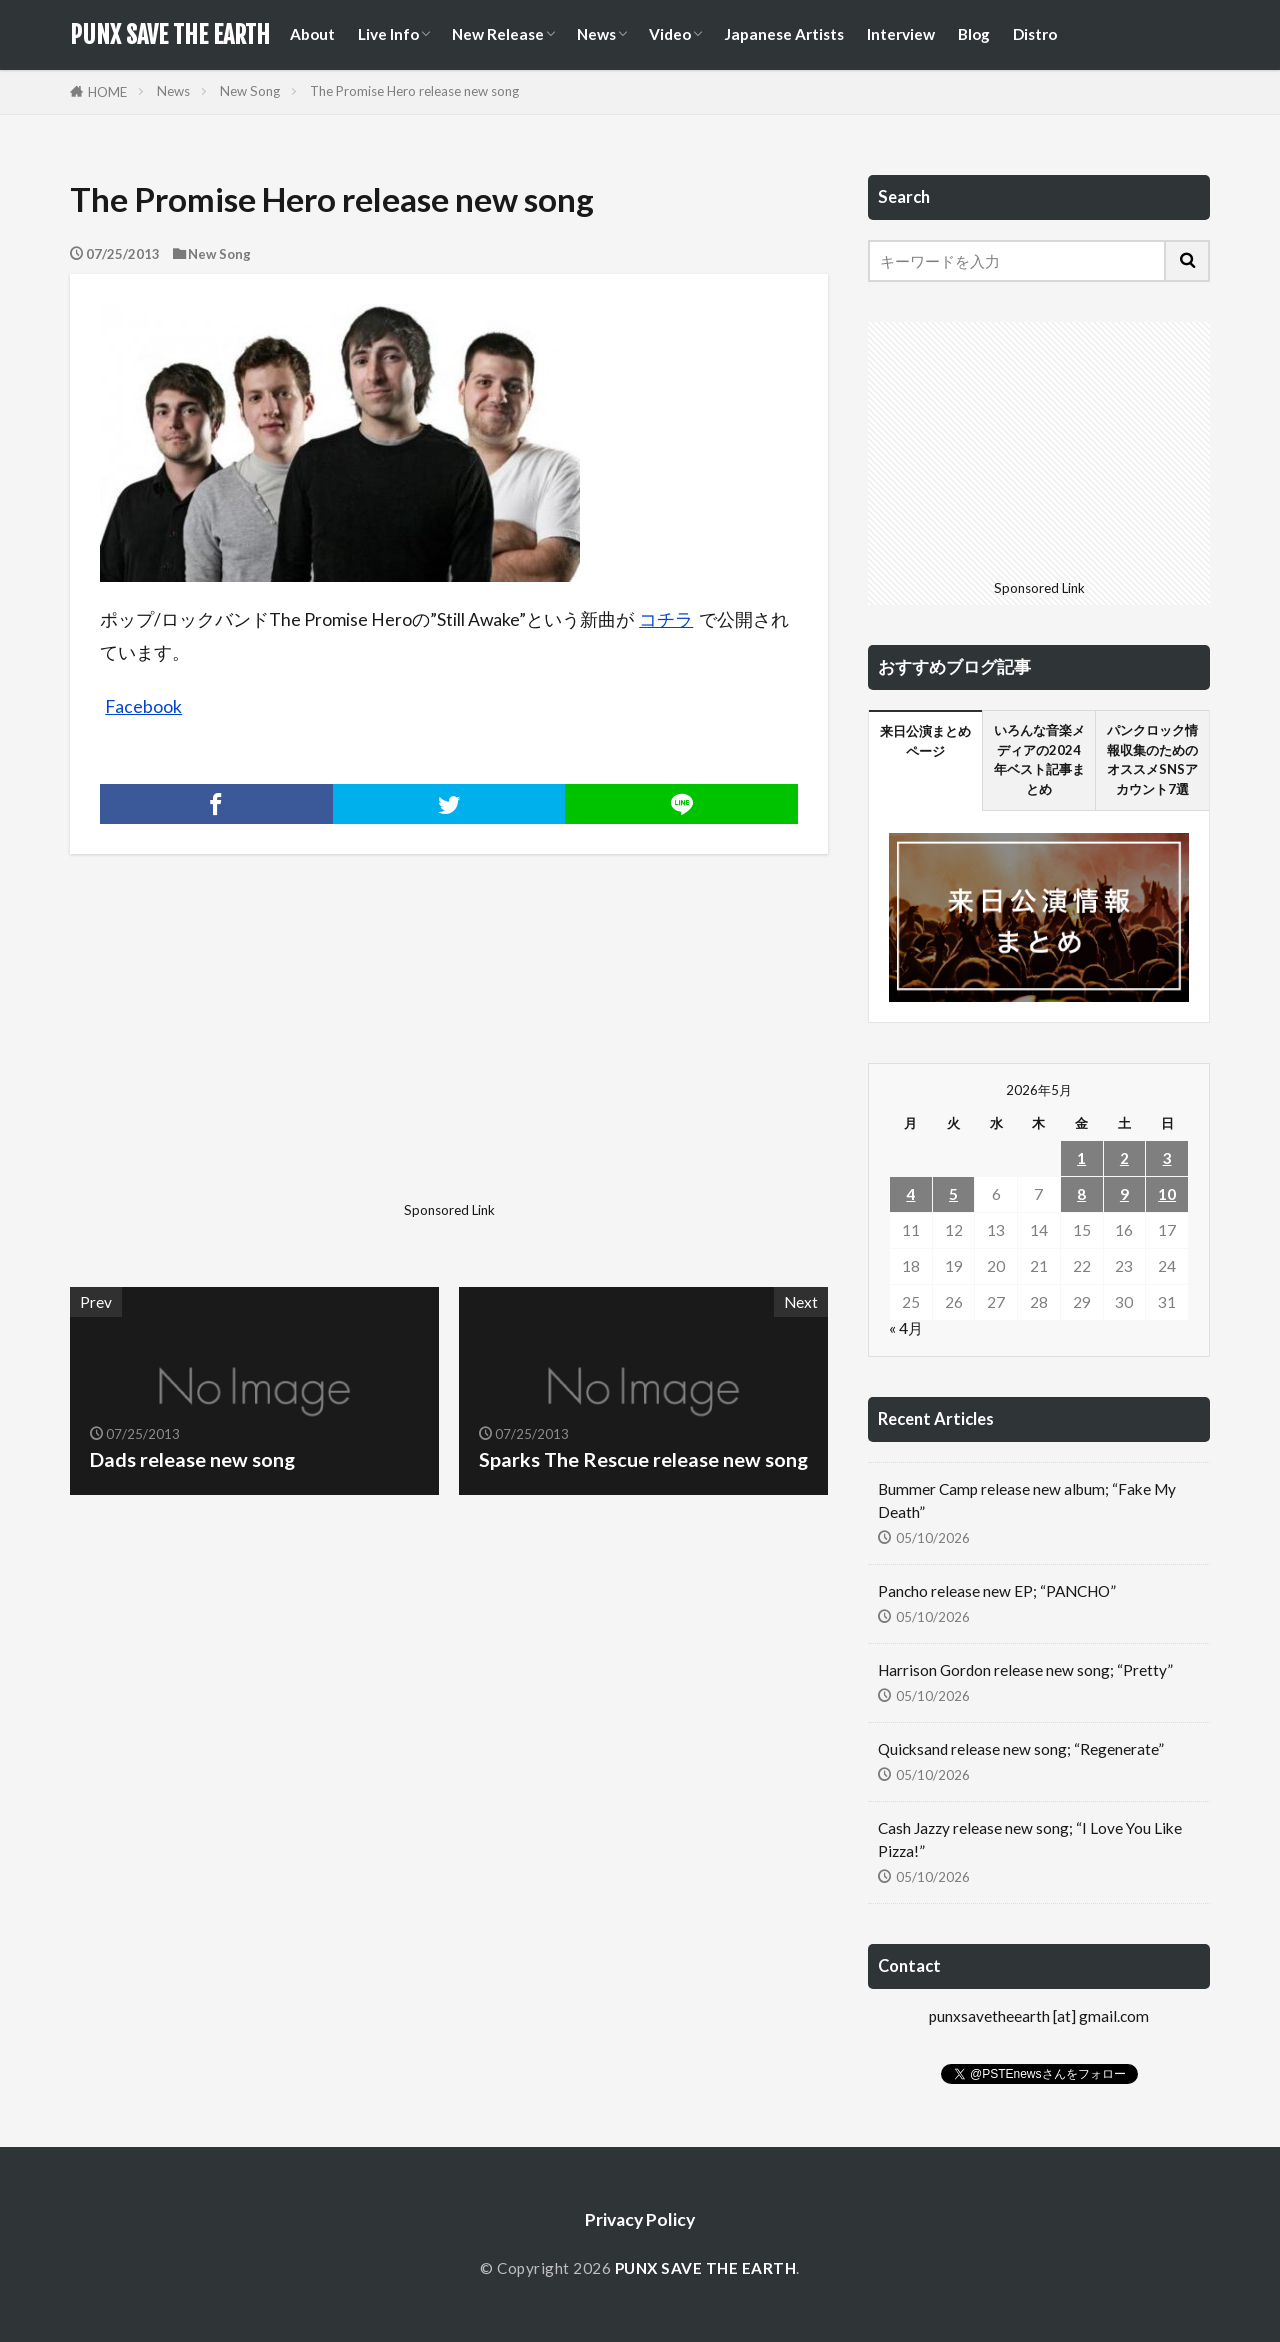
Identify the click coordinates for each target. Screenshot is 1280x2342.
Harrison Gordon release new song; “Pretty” (1025, 1670)
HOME (107, 92)
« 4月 (906, 1328)
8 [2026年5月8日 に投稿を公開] (1081, 1194)
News (596, 34)
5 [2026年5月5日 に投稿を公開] (953, 1194)
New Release (498, 34)
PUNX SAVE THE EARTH (170, 35)
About (312, 34)
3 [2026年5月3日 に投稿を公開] (1167, 1158)
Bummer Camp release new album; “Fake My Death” (1027, 1500)
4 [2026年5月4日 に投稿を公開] (910, 1194)
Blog (974, 34)
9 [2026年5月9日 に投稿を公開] (1124, 1194)
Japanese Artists (784, 34)
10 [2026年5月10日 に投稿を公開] (1167, 1194)
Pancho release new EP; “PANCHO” (997, 1591)
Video (670, 34)
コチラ (666, 619)
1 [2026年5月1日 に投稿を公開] (1081, 1158)
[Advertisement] (257, 1054)
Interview (901, 34)
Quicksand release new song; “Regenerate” (1021, 1749)
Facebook (143, 706)
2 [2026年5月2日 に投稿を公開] (1124, 1158)
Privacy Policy (640, 2219)
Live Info (388, 34)
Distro (1035, 34)
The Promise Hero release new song (414, 91)
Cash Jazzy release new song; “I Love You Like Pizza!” (1030, 1839)
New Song (250, 91)
